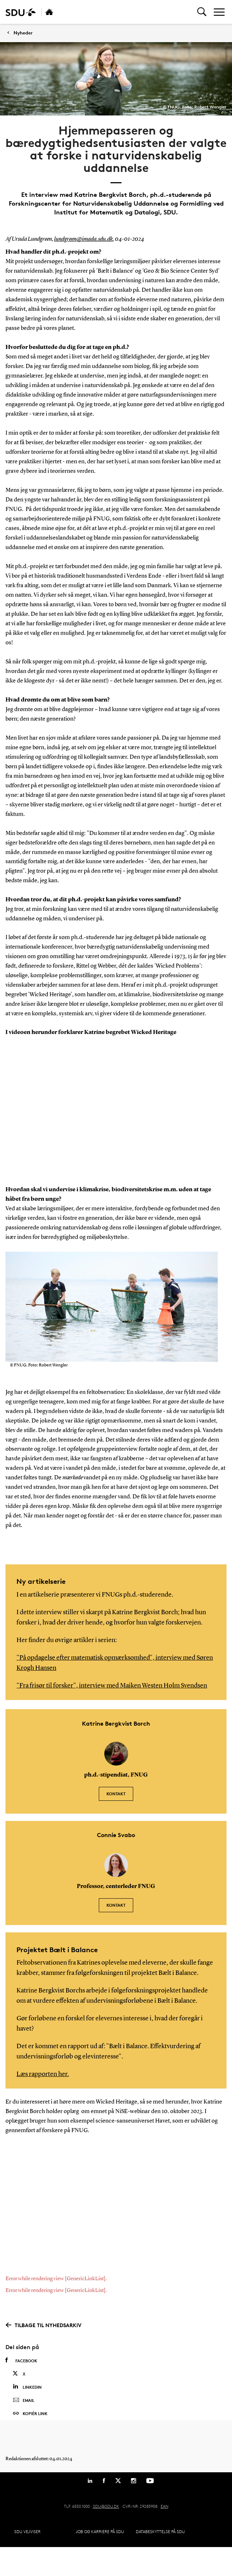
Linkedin (27, 2387)
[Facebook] (104, 2480)
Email (23, 2400)
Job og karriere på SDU (100, 2531)
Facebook (21, 2360)
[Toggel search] (201, 11)
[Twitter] (118, 2480)
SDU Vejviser (27, 2531)
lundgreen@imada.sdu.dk (83, 239)
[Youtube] (150, 2480)
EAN (164, 2506)
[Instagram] (133, 2480)
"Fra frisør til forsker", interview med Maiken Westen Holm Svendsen (111, 1685)
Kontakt (116, 1793)
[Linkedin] (90, 2480)
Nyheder (23, 32)
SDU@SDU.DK (106, 2506)
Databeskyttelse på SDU (160, 2531)
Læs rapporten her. (42, 2074)
